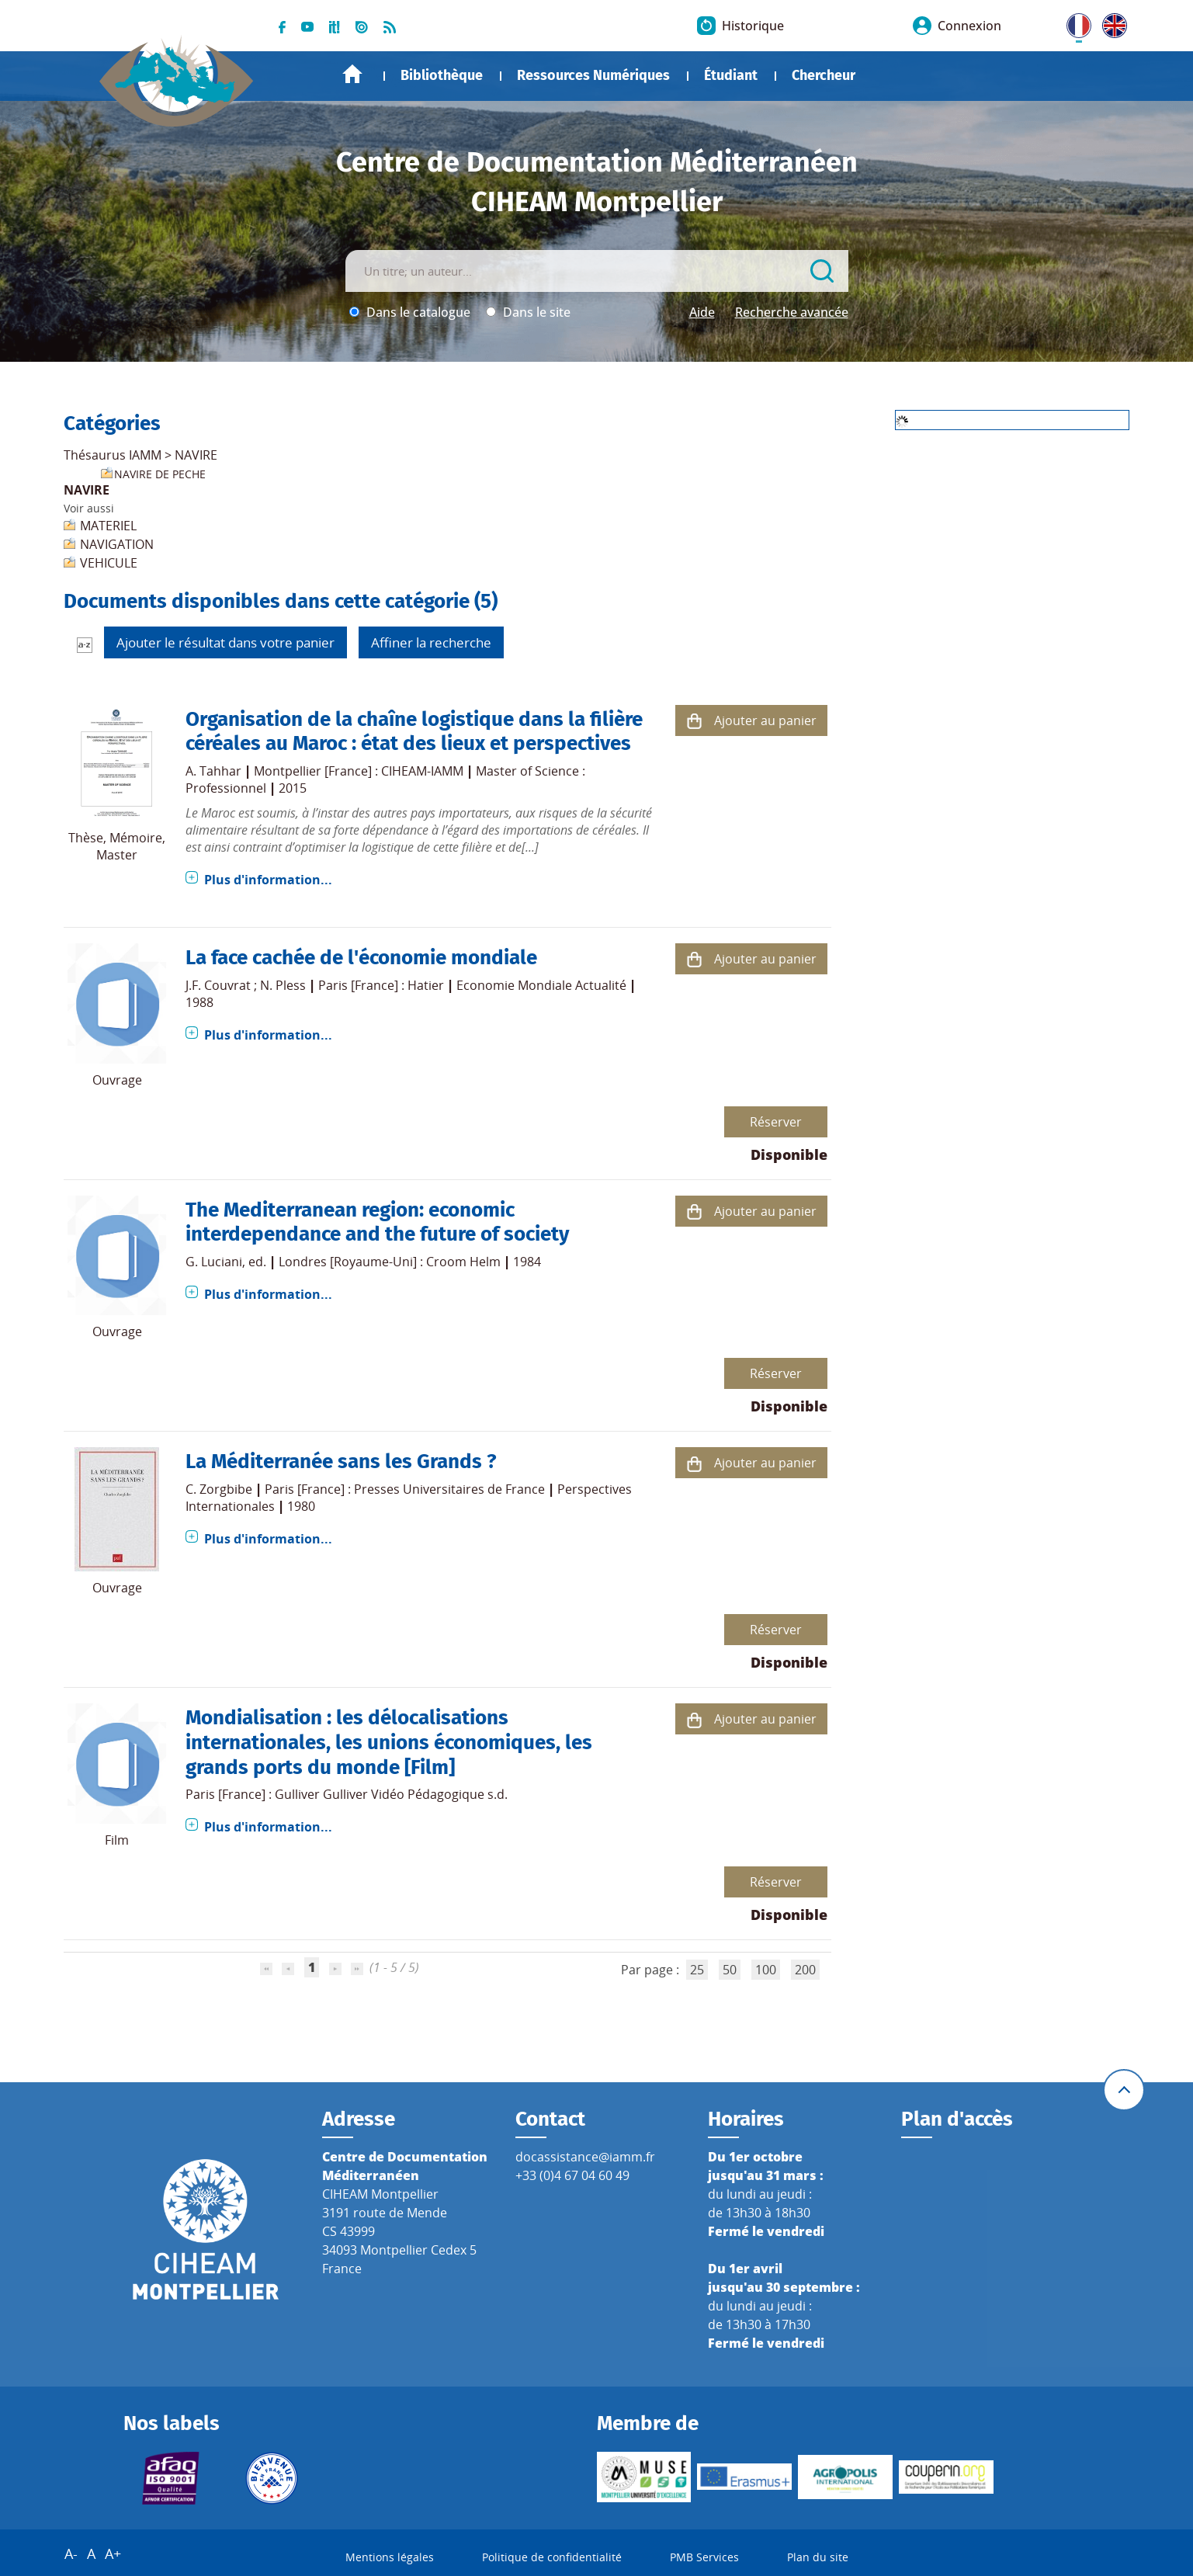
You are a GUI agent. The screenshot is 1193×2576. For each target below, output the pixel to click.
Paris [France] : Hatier (381, 985)
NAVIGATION (117, 544)
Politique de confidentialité (552, 2557)
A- (71, 2553)
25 (697, 1969)
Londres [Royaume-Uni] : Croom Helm (390, 1261)
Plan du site (817, 2557)
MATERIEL (108, 525)
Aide (702, 312)
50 (730, 1969)
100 (765, 1969)
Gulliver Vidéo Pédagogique (403, 1794)
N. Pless (283, 985)
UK (1110, 22)
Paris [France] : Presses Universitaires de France (405, 1489)
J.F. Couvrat (218, 985)
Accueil (352, 74)
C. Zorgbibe (219, 1489)
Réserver (776, 1121)
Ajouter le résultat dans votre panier (225, 642)
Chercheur (823, 75)
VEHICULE (108, 562)
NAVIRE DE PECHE (160, 474)
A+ (113, 2553)
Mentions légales (389, 2557)
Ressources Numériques (593, 75)
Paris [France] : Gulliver (253, 1794)
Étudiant (731, 75)
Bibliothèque (442, 75)
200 (805, 1969)
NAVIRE (196, 454)
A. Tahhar (213, 770)
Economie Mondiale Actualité (541, 985)
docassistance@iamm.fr (585, 2156)
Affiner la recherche (431, 642)
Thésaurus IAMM (112, 454)
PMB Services (704, 2557)
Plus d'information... (268, 879)
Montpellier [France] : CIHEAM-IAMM (358, 770)
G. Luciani (214, 1261)
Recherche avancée (791, 312)
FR (1073, 22)
